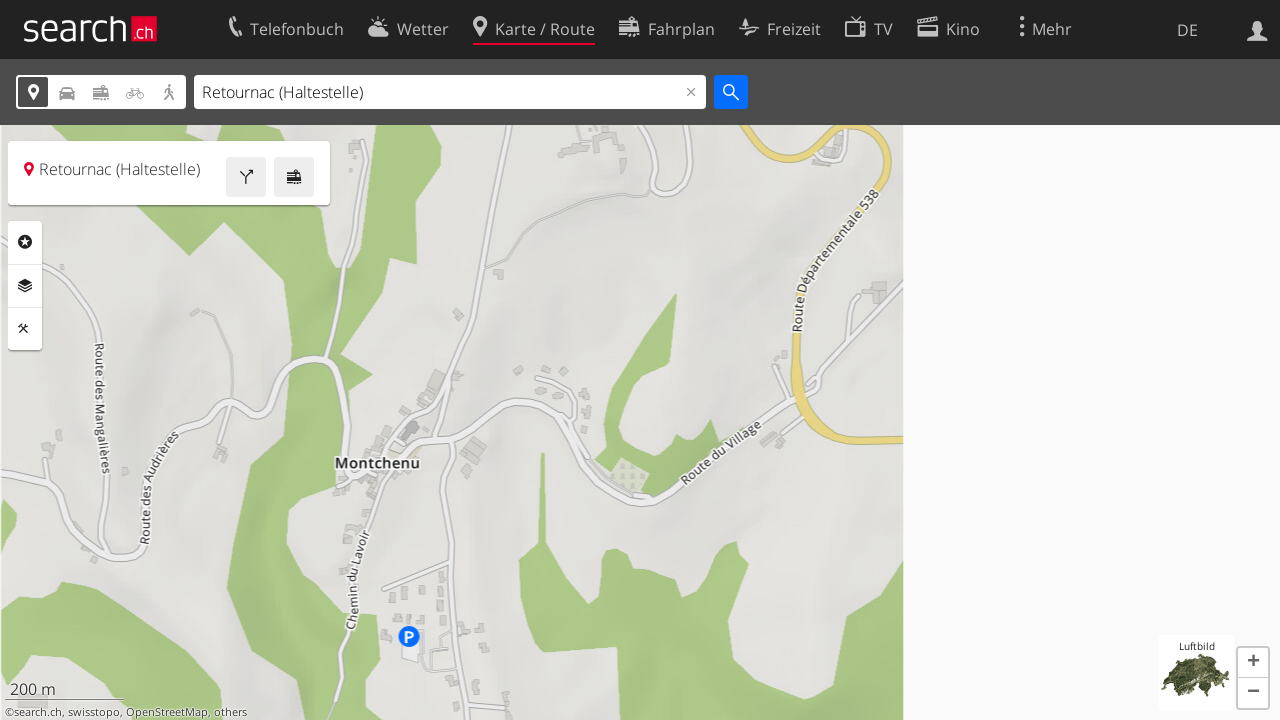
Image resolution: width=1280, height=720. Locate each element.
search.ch (38, 712)
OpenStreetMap (167, 712)
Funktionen (25, 329)
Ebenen (25, 286)
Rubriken (25, 242)
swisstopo (94, 712)
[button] (1253, 663)
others (230, 712)
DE (1187, 30)
